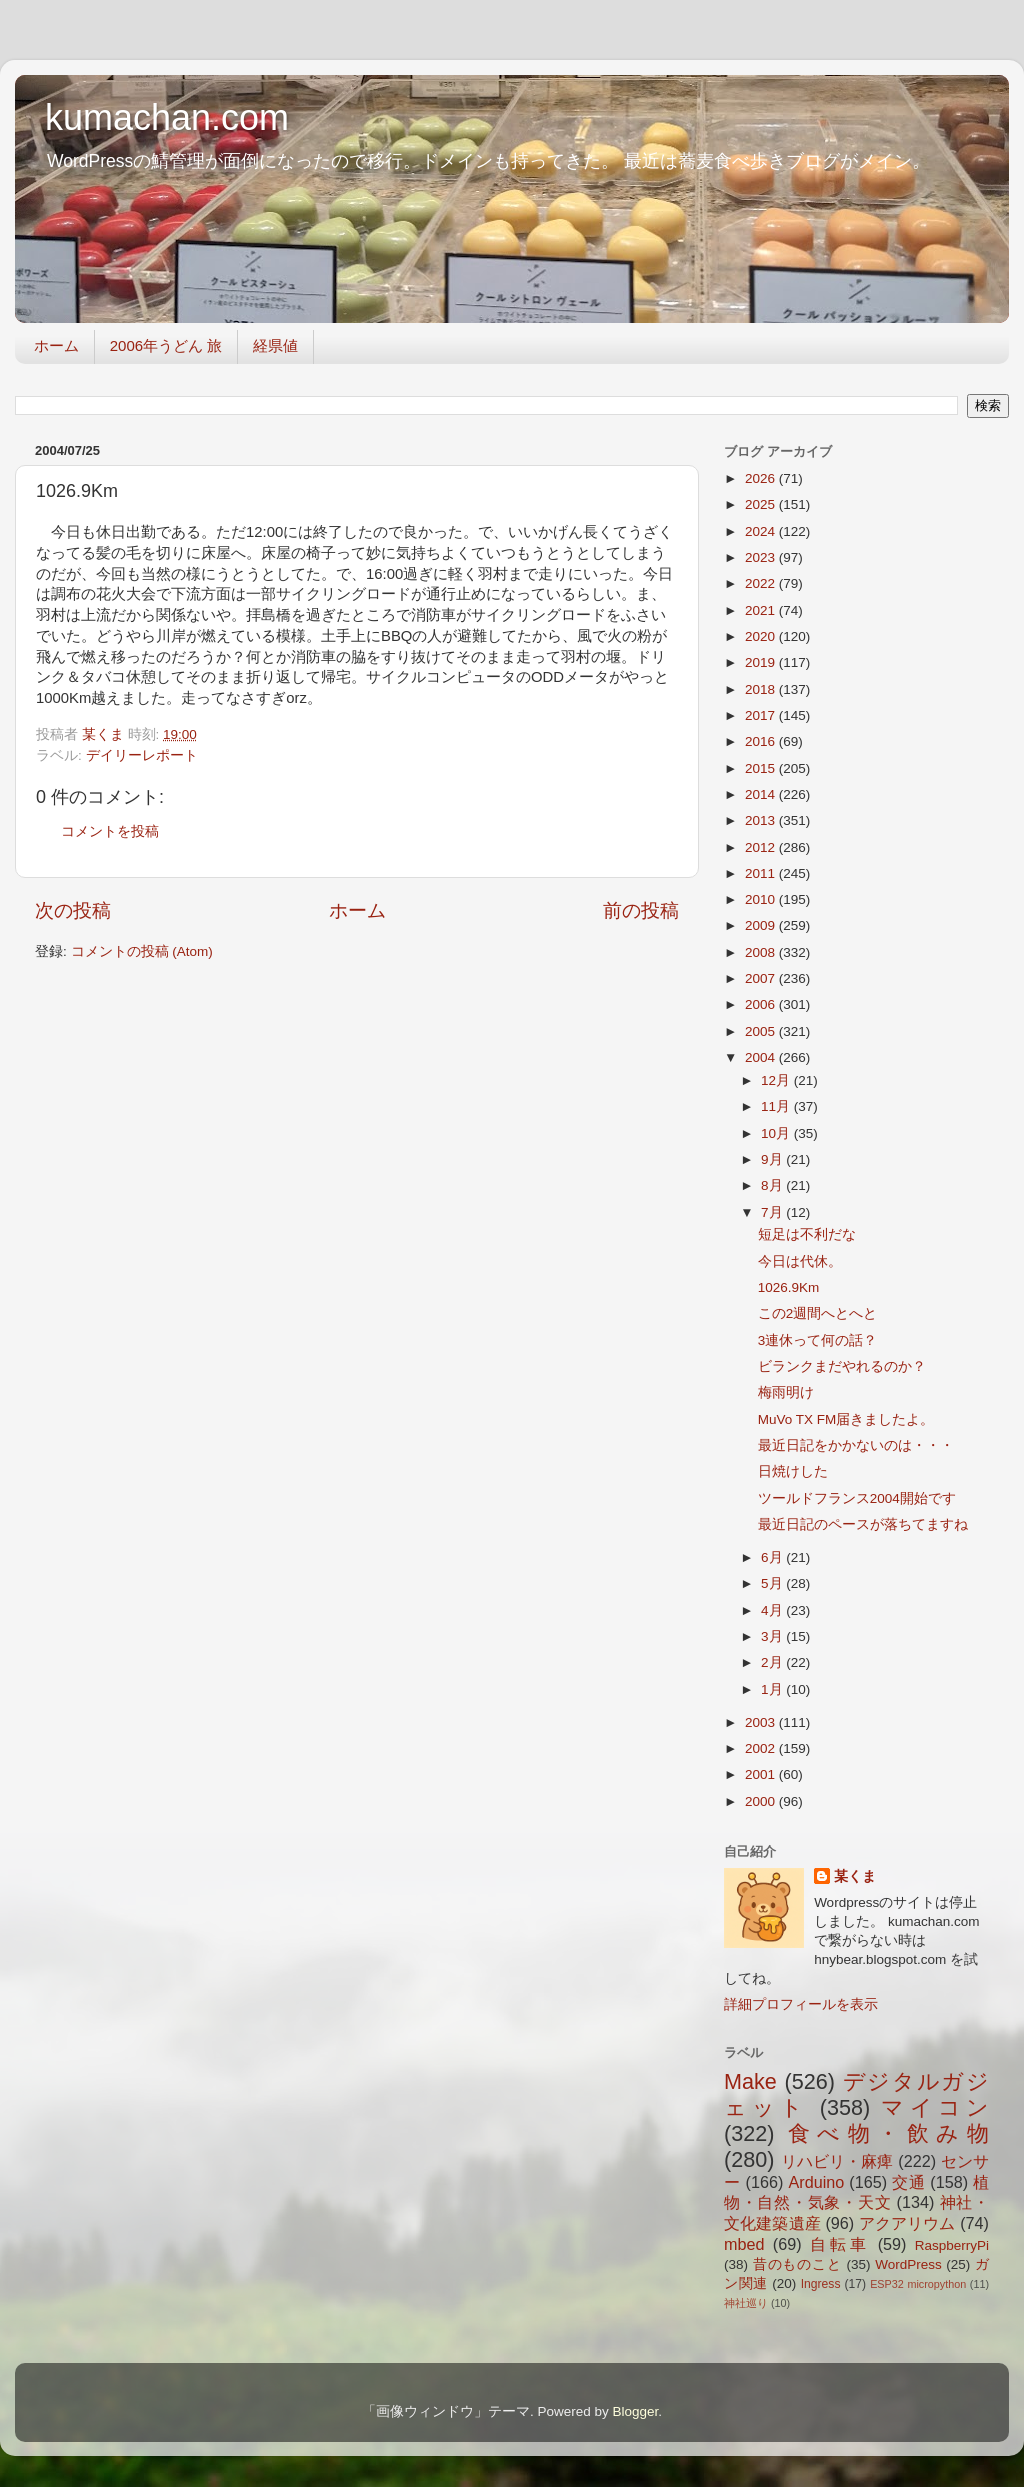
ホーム (56, 345)
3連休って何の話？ (818, 1340)
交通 (908, 2182)
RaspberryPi (952, 2245)
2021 (762, 610)
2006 (762, 1004)
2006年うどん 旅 (166, 345)
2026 (762, 478)
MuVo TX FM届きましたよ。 (846, 1419)
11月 (777, 1106)
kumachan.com (167, 117)
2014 (762, 794)
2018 (762, 689)
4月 (773, 1610)
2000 (762, 1801)
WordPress (908, 2264)
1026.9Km (789, 1287)
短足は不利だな (807, 1234)
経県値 (275, 345)
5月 (773, 1583)
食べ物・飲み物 (888, 2133)
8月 (773, 1185)
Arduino (816, 2182)
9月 (773, 1159)
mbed (744, 2244)
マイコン (935, 2107)
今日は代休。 (800, 1261)
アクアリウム (907, 2223)
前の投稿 (641, 910)
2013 (762, 820)
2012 (762, 847)
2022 (762, 583)
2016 (762, 741)
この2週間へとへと (818, 1313)
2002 (762, 1748)
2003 (762, 1722)
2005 (762, 1031)
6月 (773, 1557)
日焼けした (793, 1471)
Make (750, 2081)
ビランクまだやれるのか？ (842, 1366)
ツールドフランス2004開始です (857, 1498)
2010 (762, 899)
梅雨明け (786, 1392)
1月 (773, 1689)
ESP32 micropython (918, 2284)
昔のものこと (797, 2264)
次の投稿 (73, 910)
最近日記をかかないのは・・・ (856, 1445)
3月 (773, 1636)
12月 (777, 1080)
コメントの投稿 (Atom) (142, 951)
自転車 (839, 2244)
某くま (855, 1876)
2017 (762, 715)
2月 (773, 1662)
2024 (762, 531)
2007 (762, 978)
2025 (762, 504)
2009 (762, 925)
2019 (762, 662)
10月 (777, 1133)
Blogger (635, 2411)
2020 (762, 636)
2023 (762, 557)
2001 (762, 1774)
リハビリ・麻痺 (837, 2161)
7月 (773, 1212)
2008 (762, 952)
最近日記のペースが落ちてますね (863, 1524)
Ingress (821, 2284)
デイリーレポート (142, 755)
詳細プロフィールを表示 (801, 2004)
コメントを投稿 (110, 831)
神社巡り (746, 2303)
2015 (762, 768)
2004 (762, 1057)
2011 (762, 873)
